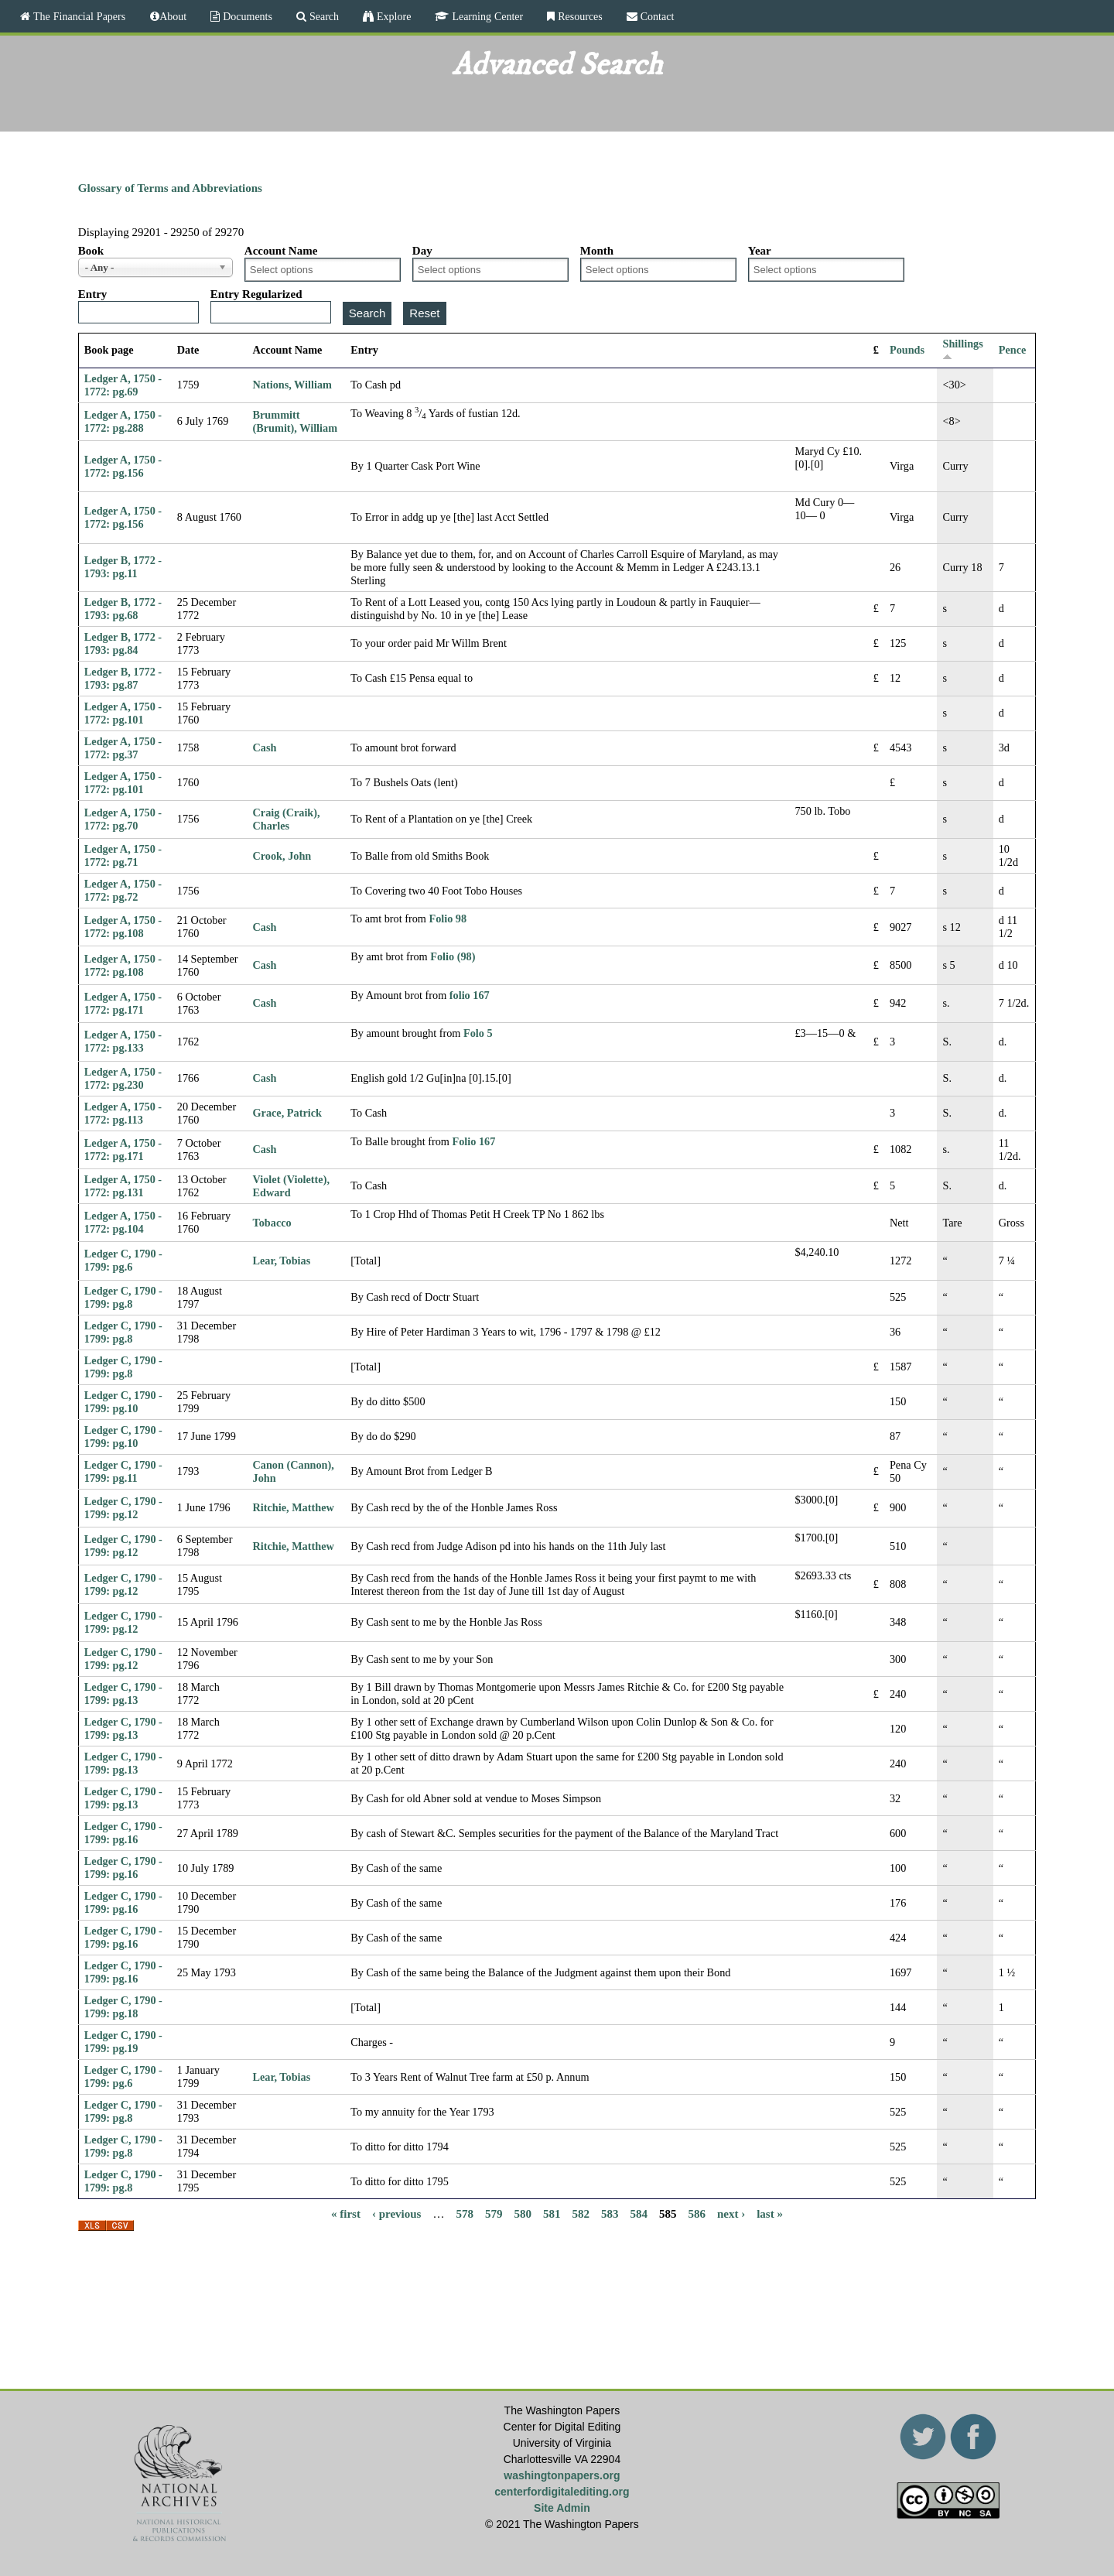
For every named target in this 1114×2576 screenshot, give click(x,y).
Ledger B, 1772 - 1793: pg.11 (123, 567)
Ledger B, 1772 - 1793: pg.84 (123, 643)
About (172, 16)
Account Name (281, 251)
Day (422, 251)
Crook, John (282, 856)
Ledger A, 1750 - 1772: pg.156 (123, 466)
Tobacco (272, 1222)
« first (346, 2213)
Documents (246, 16)
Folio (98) (452, 956)
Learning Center (486, 16)
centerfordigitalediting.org (561, 2491)
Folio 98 (447, 918)
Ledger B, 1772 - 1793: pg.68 (123, 608)
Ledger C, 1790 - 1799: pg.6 (123, 1260)
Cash (265, 747)
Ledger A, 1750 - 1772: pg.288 (123, 421)
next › (731, 2213)
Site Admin (562, 2508)
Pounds (907, 350)
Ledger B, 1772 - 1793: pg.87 (123, 678)
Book (91, 251)
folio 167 (469, 995)
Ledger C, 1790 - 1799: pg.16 (123, 1833)
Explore (392, 16)
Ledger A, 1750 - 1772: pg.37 (123, 748)
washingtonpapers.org (562, 2475)
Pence (1013, 350)
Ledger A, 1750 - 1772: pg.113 (123, 1113)
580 (522, 2213)
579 (494, 2213)
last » (770, 2213)
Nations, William (292, 384)
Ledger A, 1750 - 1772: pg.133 (123, 1041)
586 (697, 2213)
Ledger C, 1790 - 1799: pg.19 (123, 2041)
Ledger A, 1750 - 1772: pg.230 (123, 1078)
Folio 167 (474, 1141)
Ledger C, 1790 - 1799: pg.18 (123, 2007)
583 (610, 2213)
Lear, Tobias (282, 1260)
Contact (656, 16)
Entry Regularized (256, 294)
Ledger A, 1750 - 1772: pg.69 (123, 385)
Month (596, 251)
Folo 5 (478, 1033)
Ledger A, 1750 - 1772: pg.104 (123, 1222)
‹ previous (396, 2213)
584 (639, 2213)
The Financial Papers (77, 16)
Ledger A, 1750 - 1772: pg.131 (123, 1186)
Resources (579, 16)
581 (552, 2213)
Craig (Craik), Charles (286, 819)
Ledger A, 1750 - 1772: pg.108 (123, 926)
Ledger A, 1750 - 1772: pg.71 (123, 855)
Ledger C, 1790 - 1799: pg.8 (123, 1297)
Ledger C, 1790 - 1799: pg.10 (123, 1402)
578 (464, 2213)
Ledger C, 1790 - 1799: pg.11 (123, 1471)
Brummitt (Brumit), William (295, 421)
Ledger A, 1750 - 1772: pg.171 (123, 1003)
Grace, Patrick (287, 1113)
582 (580, 2213)
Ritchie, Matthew (293, 1507)
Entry (93, 294)
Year (759, 251)
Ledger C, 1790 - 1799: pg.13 (123, 1693)
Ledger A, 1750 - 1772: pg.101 (123, 713)
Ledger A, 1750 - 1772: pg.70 (123, 819)
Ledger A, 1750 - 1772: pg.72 (123, 890)
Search (322, 16)
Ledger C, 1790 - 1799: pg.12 (123, 1508)
